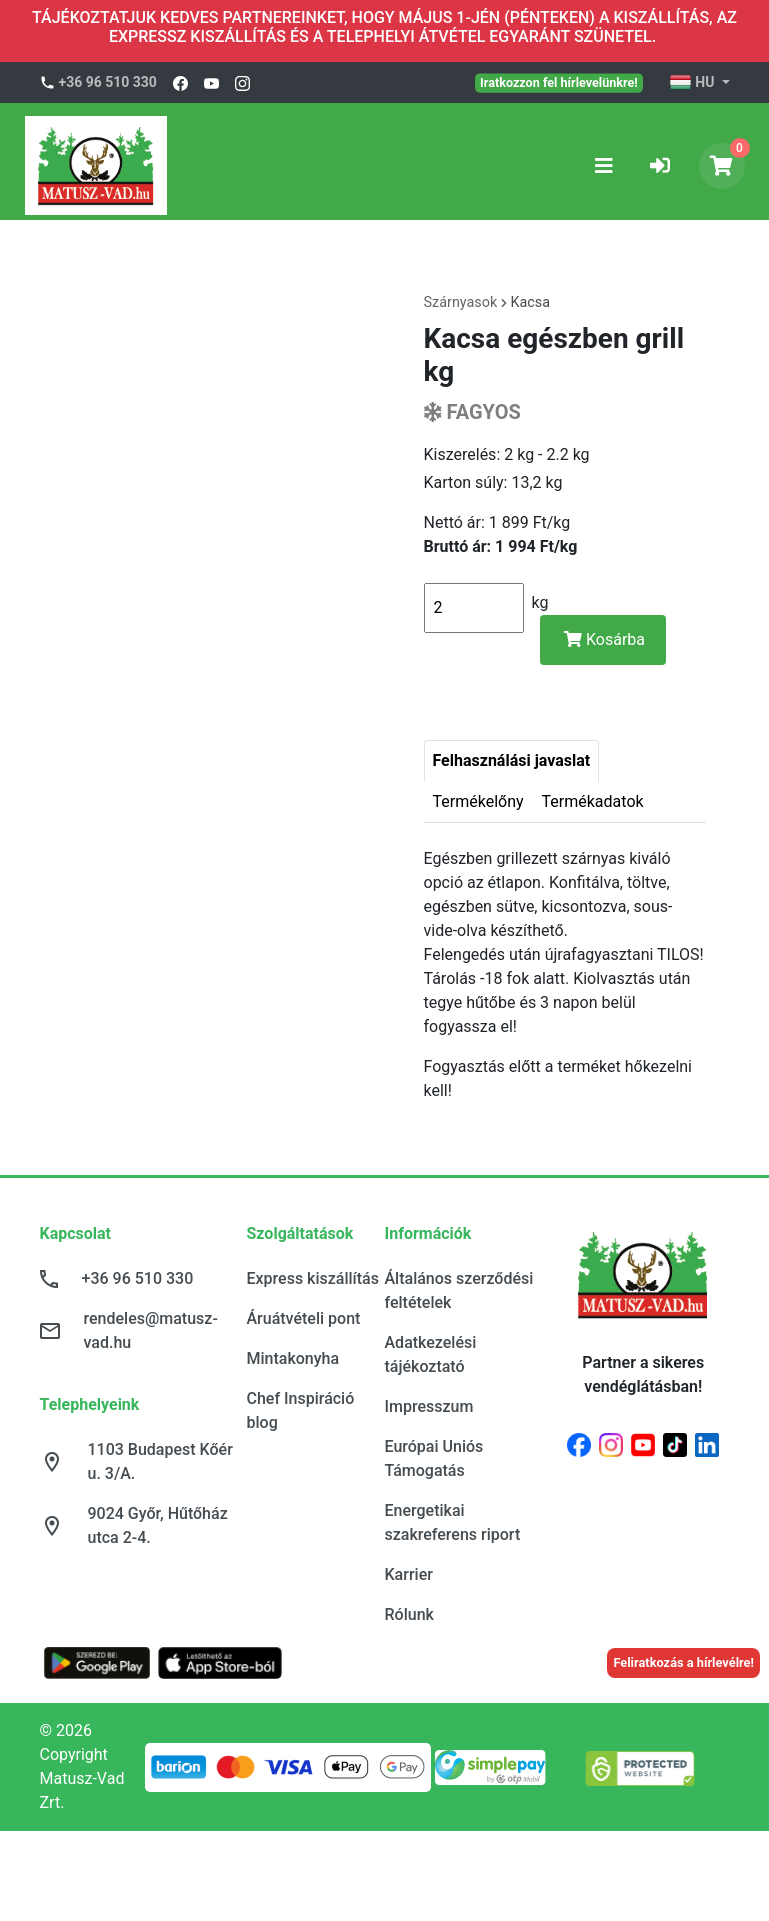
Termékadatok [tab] (593, 801)
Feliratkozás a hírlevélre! (683, 1662)
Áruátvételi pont (304, 1318)
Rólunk (409, 1614)
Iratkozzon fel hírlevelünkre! (559, 82)
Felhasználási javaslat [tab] (512, 760)
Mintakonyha (293, 1358)
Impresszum (429, 1406)
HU (693, 83)
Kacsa (530, 302)
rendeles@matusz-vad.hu (151, 1330)
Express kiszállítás (313, 1278)
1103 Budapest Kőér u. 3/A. (160, 1461)
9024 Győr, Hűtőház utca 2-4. (158, 1525)
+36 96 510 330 (108, 82)
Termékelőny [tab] (478, 801)
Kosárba (604, 639)
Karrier (409, 1574)
